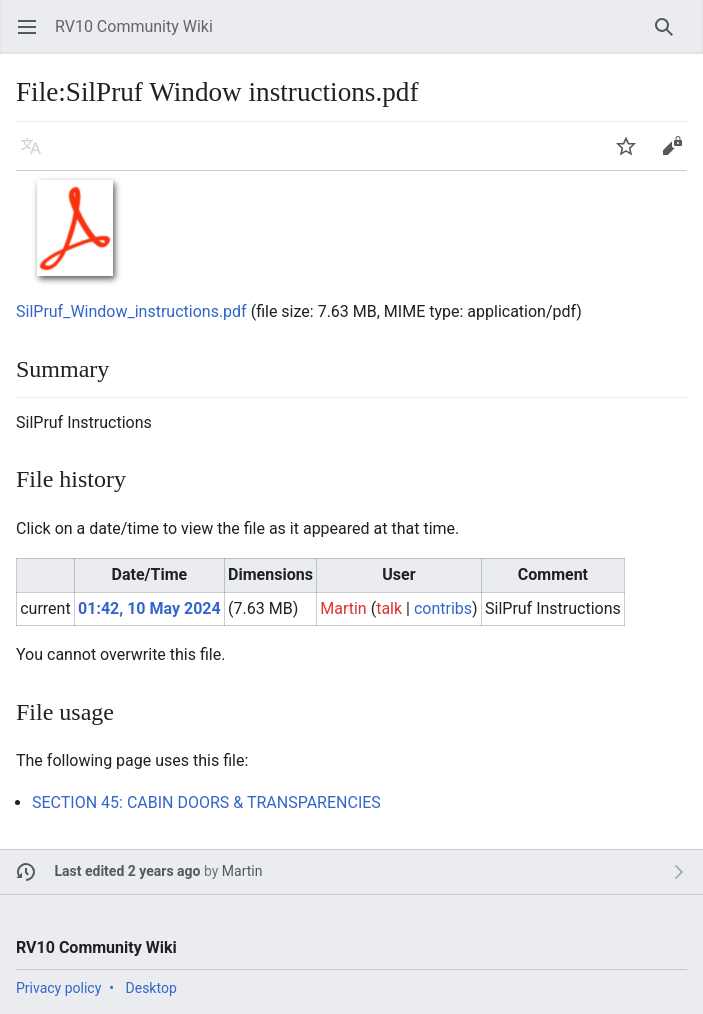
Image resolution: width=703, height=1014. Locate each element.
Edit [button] (676, 155)
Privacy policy (58, 988)
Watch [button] (632, 155)
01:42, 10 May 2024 (149, 608)
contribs (443, 608)
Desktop (151, 988)
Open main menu (33, 36)
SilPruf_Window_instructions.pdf (131, 311)
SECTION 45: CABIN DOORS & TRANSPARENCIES (206, 802)
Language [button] (37, 155)
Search (670, 36)
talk (389, 608)
